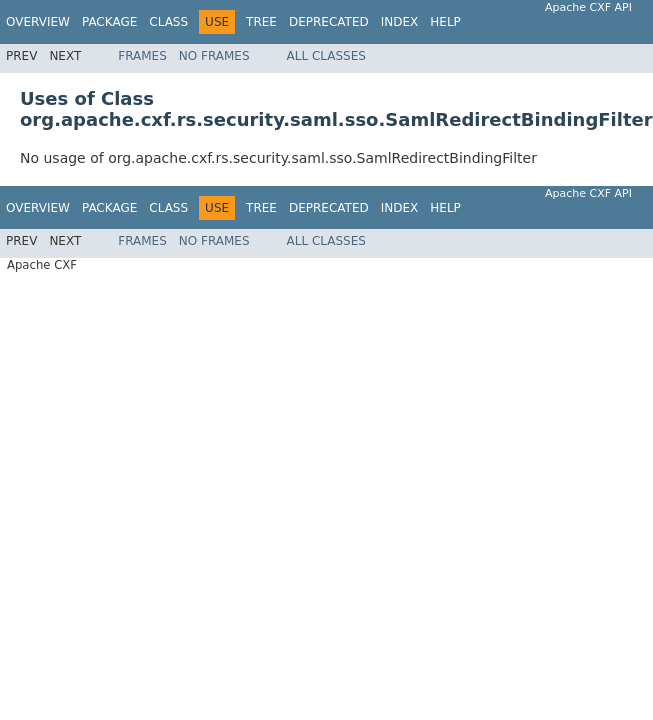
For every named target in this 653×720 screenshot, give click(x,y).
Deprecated (329, 22)
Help (445, 22)
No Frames (214, 56)
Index (400, 22)
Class (168, 22)
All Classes (326, 56)
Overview (38, 22)
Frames (142, 56)
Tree (261, 22)
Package (109, 22)
